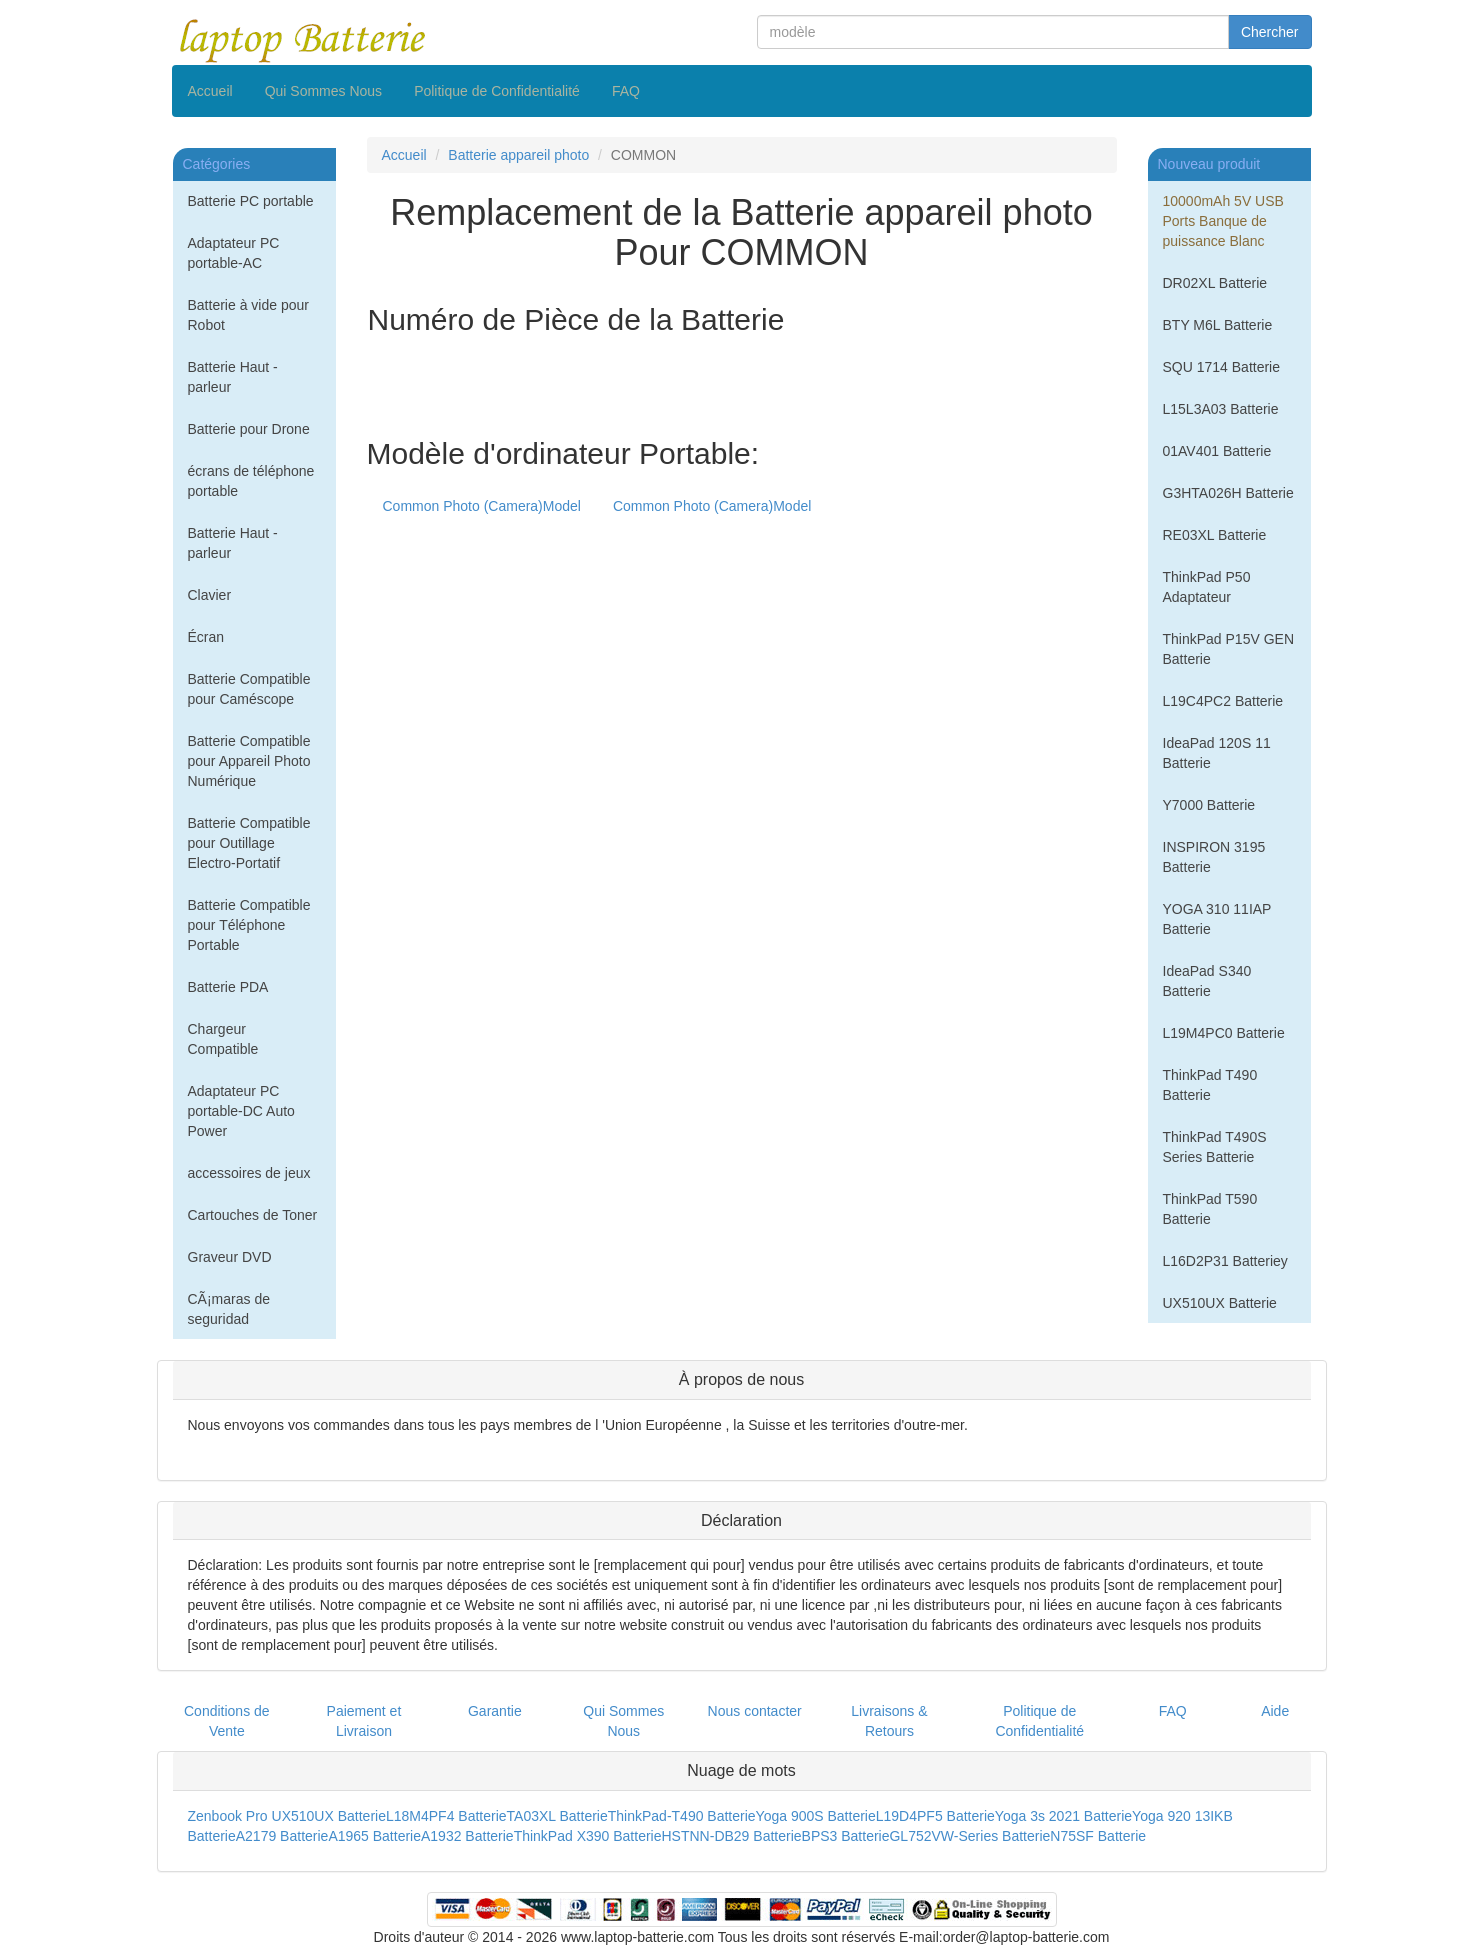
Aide (1275, 1711)
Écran (206, 637)
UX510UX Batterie (1220, 1303)
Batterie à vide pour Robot (248, 315)
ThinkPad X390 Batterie (588, 1836)
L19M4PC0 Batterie (1224, 1033)
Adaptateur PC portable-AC (234, 253)
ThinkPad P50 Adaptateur (1207, 587)
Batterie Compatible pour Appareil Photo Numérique (249, 761)
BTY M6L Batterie (1218, 325)
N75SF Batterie (1098, 1836)
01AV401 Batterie (1217, 451)
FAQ (626, 91)
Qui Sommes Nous (323, 91)
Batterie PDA (228, 987)
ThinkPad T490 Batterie (1210, 1085)
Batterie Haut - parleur (233, 377)
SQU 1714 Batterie (1222, 367)
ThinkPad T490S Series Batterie (1215, 1147)
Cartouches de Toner (253, 1215)
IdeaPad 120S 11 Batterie (1217, 753)
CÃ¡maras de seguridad (229, 1309)
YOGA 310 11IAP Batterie (1217, 919)
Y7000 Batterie (1209, 805)
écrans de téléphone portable (251, 481)
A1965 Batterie (374, 1836)
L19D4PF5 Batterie (935, 1816)
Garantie (495, 1711)
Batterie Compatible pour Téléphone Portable (249, 925)
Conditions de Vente (227, 1721)
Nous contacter (755, 1711)
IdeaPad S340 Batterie (1207, 981)
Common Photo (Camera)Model (482, 506)
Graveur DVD (230, 1257)
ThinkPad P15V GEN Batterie (1229, 649)
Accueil (210, 91)
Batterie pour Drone (249, 429)
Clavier (210, 595)
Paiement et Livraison (364, 1721)
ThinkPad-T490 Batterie (682, 1816)
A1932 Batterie (467, 1836)
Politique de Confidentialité (497, 91)
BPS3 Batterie (846, 1836)
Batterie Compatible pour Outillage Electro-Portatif (249, 843)
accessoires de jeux (249, 1173)
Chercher (1270, 32)
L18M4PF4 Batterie (446, 1816)
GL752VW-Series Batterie (969, 1836)
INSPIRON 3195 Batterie (1214, 857)
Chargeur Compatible (223, 1039)
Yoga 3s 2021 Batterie (1063, 1816)
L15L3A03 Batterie (1221, 409)
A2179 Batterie (282, 1836)
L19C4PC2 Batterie (1223, 701)
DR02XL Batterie (1215, 283)
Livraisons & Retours (889, 1721)
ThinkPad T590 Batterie (1210, 1209)
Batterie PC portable (251, 201)
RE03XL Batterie (1215, 535)
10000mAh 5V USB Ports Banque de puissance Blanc (1223, 221)
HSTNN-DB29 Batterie (732, 1836)
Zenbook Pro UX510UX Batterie (287, 1816)
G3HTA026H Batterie (1228, 493)
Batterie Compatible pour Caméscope (249, 689)
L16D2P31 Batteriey (1225, 1261)
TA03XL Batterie (557, 1816)
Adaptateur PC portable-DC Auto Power (241, 1111)
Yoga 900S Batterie (816, 1816)
